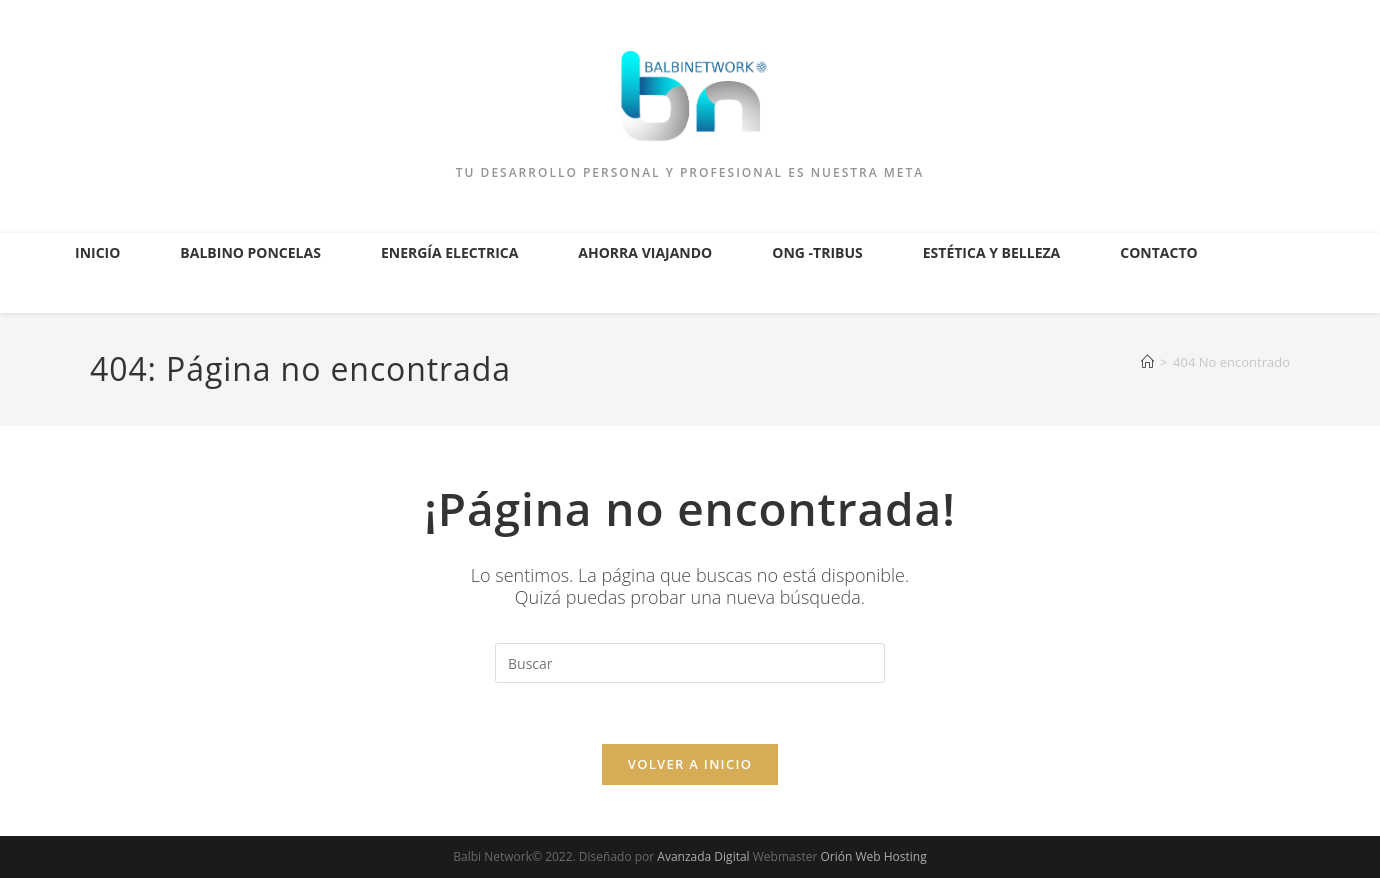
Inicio (97, 252)
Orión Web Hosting (873, 856)
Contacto (1158, 252)
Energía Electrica (449, 252)
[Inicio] (1147, 362)
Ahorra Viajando (645, 252)
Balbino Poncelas (250, 252)
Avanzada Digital (703, 856)
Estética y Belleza (992, 252)
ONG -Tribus (817, 252)
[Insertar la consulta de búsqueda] (690, 663)
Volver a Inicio (690, 764)
